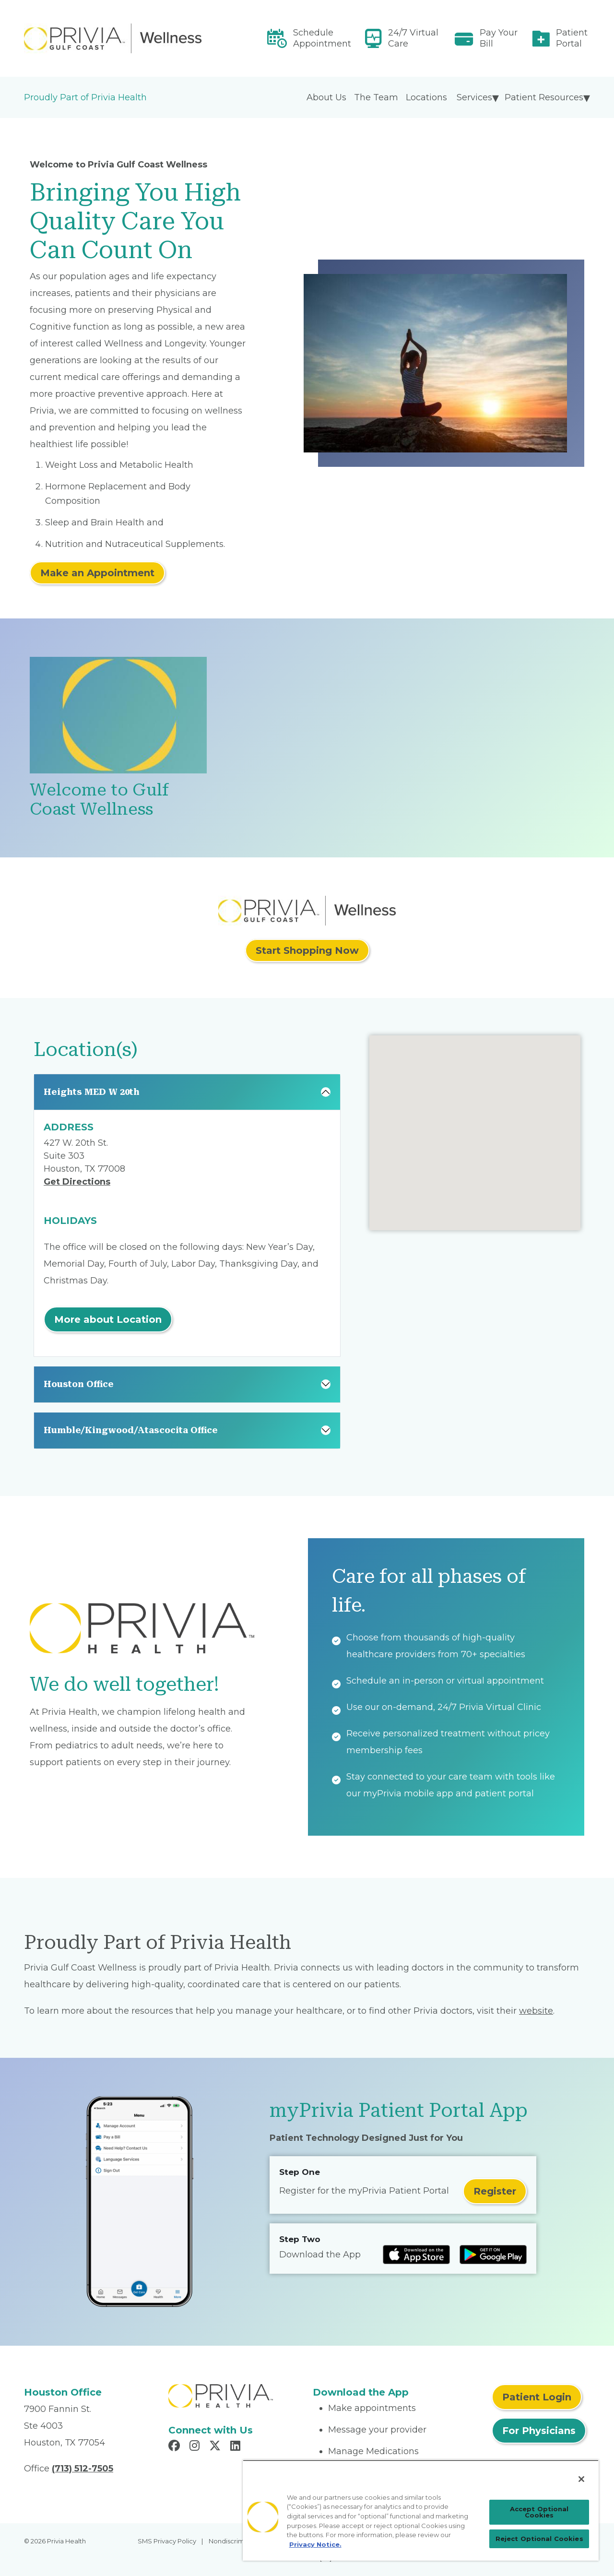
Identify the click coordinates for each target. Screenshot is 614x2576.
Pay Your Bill (499, 38)
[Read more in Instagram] (195, 2447)
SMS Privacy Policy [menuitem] (167, 2541)
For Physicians (539, 2430)
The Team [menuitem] (376, 97)
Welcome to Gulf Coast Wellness (99, 799)
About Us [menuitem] (326, 97)
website (536, 2011)
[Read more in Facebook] (175, 2447)
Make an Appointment (97, 573)
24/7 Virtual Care (413, 38)
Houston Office (79, 1384)
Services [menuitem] (474, 97)
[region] (421, 2510)
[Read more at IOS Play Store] (416, 2254)
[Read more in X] (216, 2447)
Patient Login (536, 2397)
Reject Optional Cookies (539, 2538)
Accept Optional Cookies (539, 2512)
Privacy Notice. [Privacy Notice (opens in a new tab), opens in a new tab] (315, 2544)
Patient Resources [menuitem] (544, 97)
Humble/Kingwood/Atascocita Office (131, 1430)
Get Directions (77, 1181)
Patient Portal (572, 38)
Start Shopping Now (307, 950)
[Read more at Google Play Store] (493, 2254)
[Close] (581, 2479)
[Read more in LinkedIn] (236, 2447)
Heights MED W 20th (92, 1092)
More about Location (108, 1319)
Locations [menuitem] (426, 97)
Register (494, 2191)
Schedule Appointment (322, 38)
